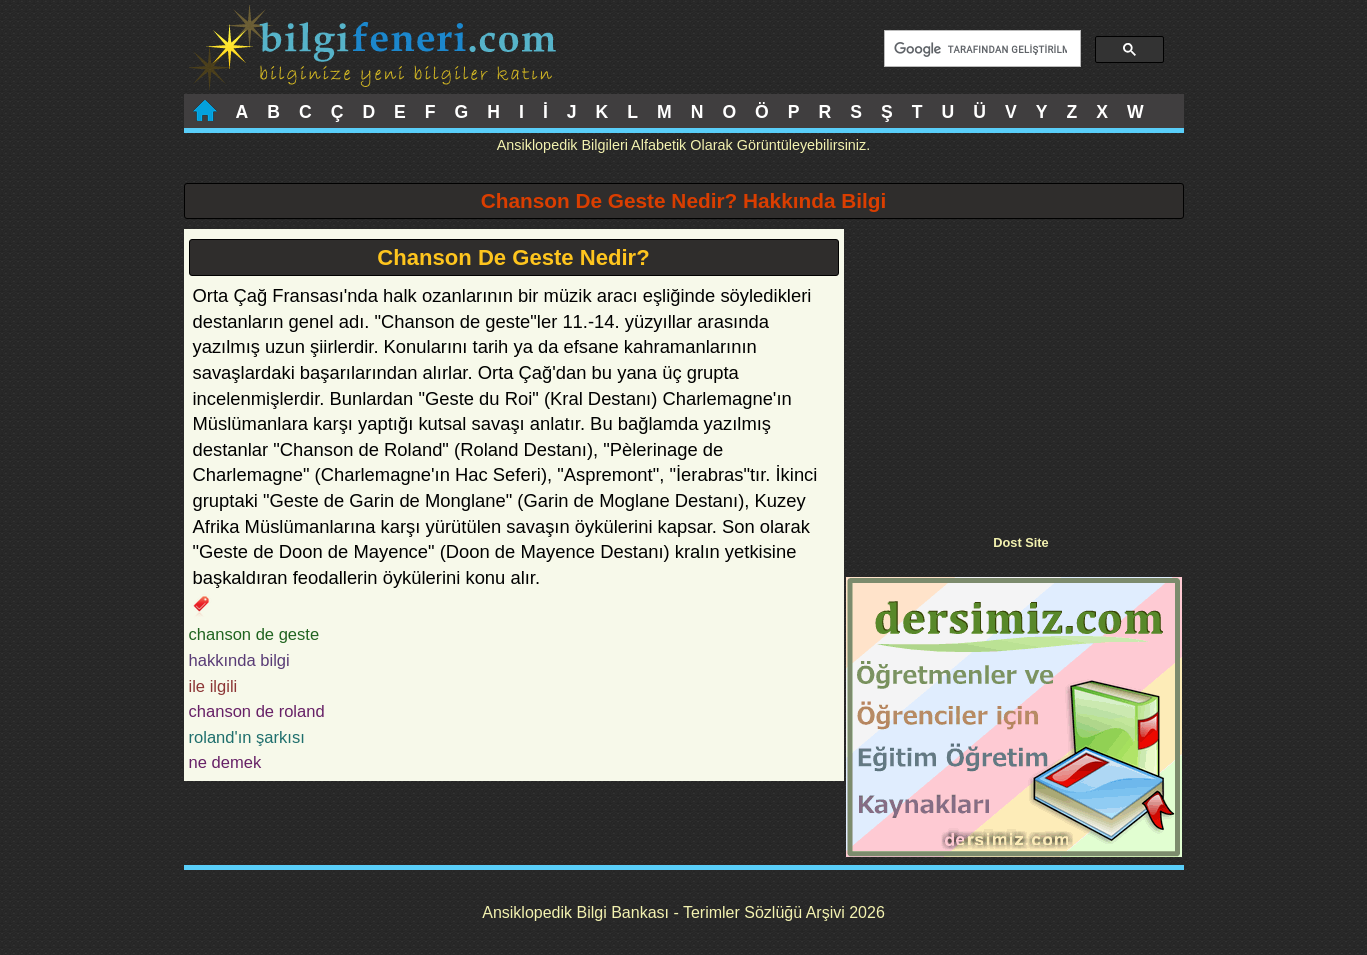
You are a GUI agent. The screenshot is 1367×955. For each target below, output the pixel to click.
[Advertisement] (1014, 369)
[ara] (980, 49)
